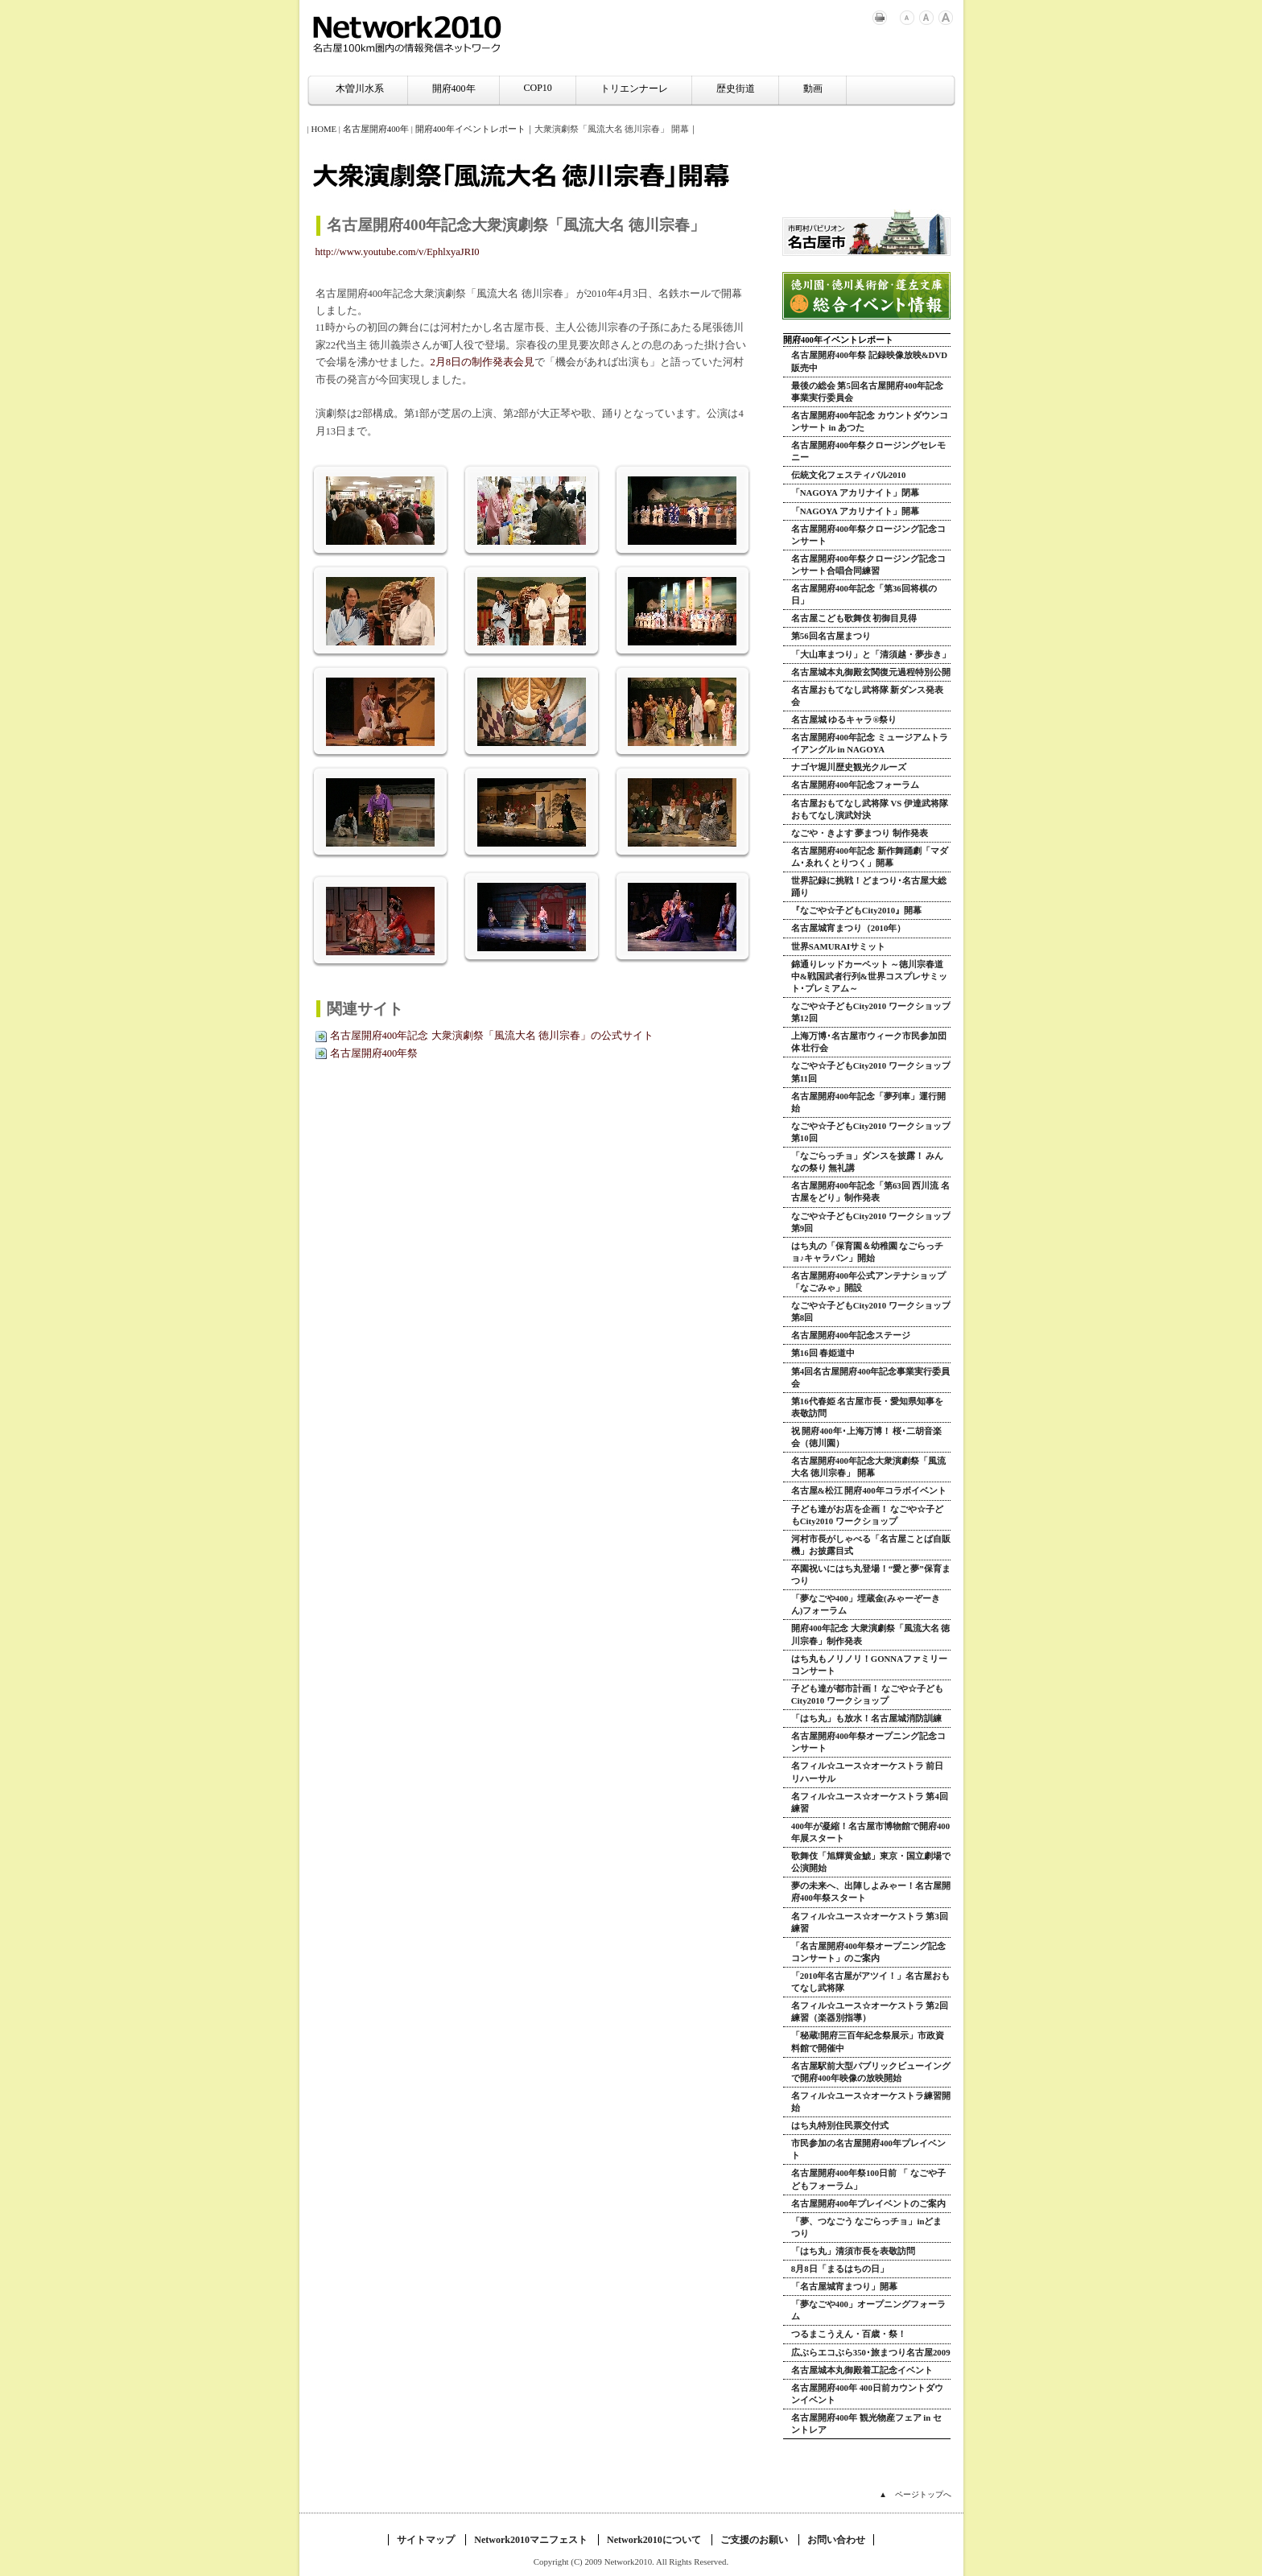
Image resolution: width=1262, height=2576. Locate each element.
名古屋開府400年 (376, 129)
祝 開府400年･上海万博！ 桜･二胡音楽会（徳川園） (866, 1437)
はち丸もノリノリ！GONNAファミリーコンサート (869, 1664)
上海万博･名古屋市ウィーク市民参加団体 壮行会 (868, 1042)
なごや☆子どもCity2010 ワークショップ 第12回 (871, 1012)
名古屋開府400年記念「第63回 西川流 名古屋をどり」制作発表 (870, 1191)
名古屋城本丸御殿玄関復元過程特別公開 (871, 672)
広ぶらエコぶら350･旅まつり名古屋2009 (871, 2352)
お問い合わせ (836, 2539)
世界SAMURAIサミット (838, 946)
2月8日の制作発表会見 (483, 362)
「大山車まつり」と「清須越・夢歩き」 (871, 654)
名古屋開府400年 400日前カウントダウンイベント (867, 2394)
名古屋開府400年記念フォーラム (855, 784)
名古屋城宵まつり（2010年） (848, 928)
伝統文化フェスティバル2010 (848, 475)
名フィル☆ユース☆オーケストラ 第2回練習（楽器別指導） (869, 2011)
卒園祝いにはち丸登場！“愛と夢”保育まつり (871, 1574)
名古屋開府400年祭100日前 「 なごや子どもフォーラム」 (868, 2179)
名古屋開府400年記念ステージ (850, 1335)
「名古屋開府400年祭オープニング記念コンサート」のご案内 (868, 1952)
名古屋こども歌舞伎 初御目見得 (854, 618)
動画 (813, 88)
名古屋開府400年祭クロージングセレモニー (868, 451)
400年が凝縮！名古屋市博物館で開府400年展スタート (870, 1832)
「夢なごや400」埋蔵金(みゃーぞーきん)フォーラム (865, 1604)
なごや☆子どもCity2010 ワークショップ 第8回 (871, 1311)
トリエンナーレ (634, 88)
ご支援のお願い (754, 2539)
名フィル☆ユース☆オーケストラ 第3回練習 (869, 1922)
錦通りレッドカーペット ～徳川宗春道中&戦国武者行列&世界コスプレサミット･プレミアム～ (869, 976)
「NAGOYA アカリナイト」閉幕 (855, 492)
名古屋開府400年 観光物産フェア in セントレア (866, 2423)
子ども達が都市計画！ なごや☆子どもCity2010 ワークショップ (867, 1694)
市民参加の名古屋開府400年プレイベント (868, 2149)
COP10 (538, 87)
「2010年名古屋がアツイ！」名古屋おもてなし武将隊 (871, 1982)
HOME (323, 129)
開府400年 (454, 88)
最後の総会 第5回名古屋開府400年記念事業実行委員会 (867, 391)
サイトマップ (426, 2539)
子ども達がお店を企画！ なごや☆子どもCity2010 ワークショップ (867, 1515)
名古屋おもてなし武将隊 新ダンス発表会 (867, 696)
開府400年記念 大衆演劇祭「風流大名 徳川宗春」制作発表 (871, 1634)
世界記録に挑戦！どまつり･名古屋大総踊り (868, 886)
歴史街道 (735, 88)
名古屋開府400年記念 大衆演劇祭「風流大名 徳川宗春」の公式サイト (492, 1035)
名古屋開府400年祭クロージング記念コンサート (868, 535)
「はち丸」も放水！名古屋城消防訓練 (866, 1718)
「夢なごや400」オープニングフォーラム (868, 2310)
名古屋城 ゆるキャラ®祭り (844, 719)
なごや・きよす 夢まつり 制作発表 (859, 833)
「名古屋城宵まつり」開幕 (844, 2286)
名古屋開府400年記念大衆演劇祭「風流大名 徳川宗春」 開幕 (868, 1467)
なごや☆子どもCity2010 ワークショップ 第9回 (871, 1222)
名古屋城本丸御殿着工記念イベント (862, 2370)
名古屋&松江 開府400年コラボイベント (868, 1490)
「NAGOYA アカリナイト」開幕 (855, 511)
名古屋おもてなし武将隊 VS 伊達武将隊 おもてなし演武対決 (869, 809)
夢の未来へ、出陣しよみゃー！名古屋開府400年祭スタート (871, 1891)
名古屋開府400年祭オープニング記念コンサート (868, 1742)
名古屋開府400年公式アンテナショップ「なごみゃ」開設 (868, 1281)
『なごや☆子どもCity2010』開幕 (856, 910)
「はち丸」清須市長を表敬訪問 (853, 2251)
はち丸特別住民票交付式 (840, 2125)
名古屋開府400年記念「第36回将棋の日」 (864, 594)
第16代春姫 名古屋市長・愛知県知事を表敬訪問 (867, 1407)
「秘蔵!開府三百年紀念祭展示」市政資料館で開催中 (868, 2041)
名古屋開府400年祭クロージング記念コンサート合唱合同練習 (868, 564)
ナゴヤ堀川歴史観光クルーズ (848, 767)
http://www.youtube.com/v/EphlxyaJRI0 (398, 252)
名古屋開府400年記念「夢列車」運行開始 (868, 1102)
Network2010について (654, 2539)
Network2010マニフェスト (531, 2539)
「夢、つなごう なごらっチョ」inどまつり (866, 2227)
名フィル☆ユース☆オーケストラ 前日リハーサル (867, 1772)
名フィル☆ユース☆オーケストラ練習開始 (871, 2101)
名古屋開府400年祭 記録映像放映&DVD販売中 (869, 361)
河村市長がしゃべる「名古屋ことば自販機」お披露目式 (871, 1545)
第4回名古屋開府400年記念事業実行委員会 (871, 1377)
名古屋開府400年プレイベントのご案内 (868, 2203)
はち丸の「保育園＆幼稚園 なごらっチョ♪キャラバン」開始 (867, 1252)
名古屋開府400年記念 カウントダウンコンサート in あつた (869, 421)
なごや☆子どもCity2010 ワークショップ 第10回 (871, 1132)
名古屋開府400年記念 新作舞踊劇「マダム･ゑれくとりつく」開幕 (869, 857)
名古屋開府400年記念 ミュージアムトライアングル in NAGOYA (869, 743)
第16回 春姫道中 (823, 1353)
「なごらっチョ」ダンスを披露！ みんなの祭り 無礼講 (867, 1162)
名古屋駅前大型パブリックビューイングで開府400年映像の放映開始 (871, 2072)
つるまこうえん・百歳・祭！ (848, 2334)
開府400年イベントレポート (470, 129)
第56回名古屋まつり (831, 636)
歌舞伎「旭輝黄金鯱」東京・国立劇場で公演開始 (871, 1862)
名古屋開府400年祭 (374, 1053)
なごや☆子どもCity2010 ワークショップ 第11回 (871, 1071)
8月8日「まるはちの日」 (840, 2268)
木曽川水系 (360, 88)
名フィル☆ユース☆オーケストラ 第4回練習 (869, 1802)
